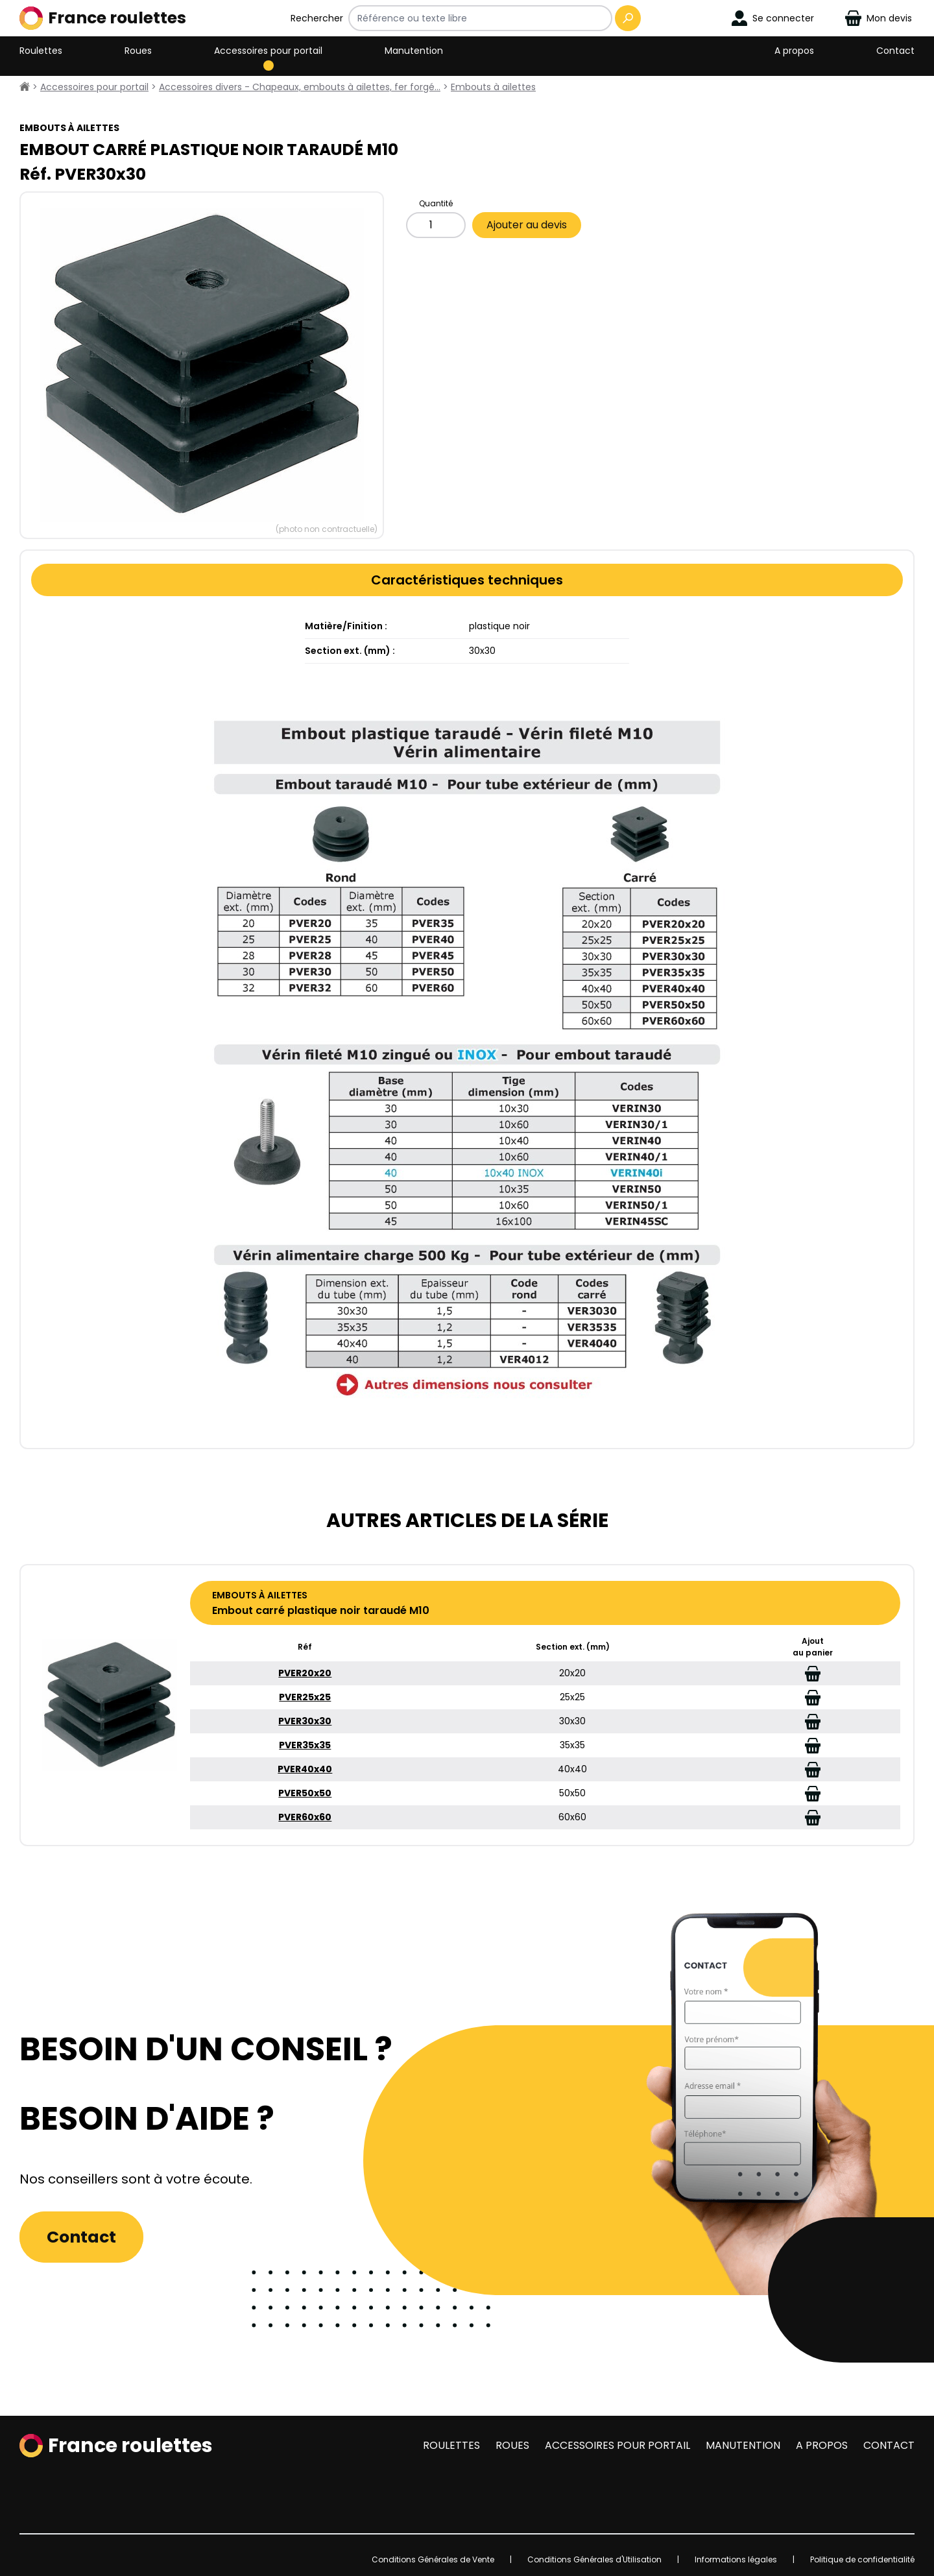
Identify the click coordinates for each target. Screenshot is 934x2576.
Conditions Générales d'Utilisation (594, 2559)
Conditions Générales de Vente (433, 2559)
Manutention (414, 50)
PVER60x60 (304, 1817)
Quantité (436, 203)
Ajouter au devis (526, 224)
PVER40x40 (305, 1769)
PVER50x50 (304, 1793)
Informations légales (736, 2559)
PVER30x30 (304, 1721)
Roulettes (40, 50)
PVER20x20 (304, 1673)
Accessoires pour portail (268, 50)
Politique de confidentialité (862, 2559)
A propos (794, 50)
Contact (895, 50)
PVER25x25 (305, 1697)
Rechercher (317, 18)
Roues (138, 50)
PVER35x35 (305, 1745)
